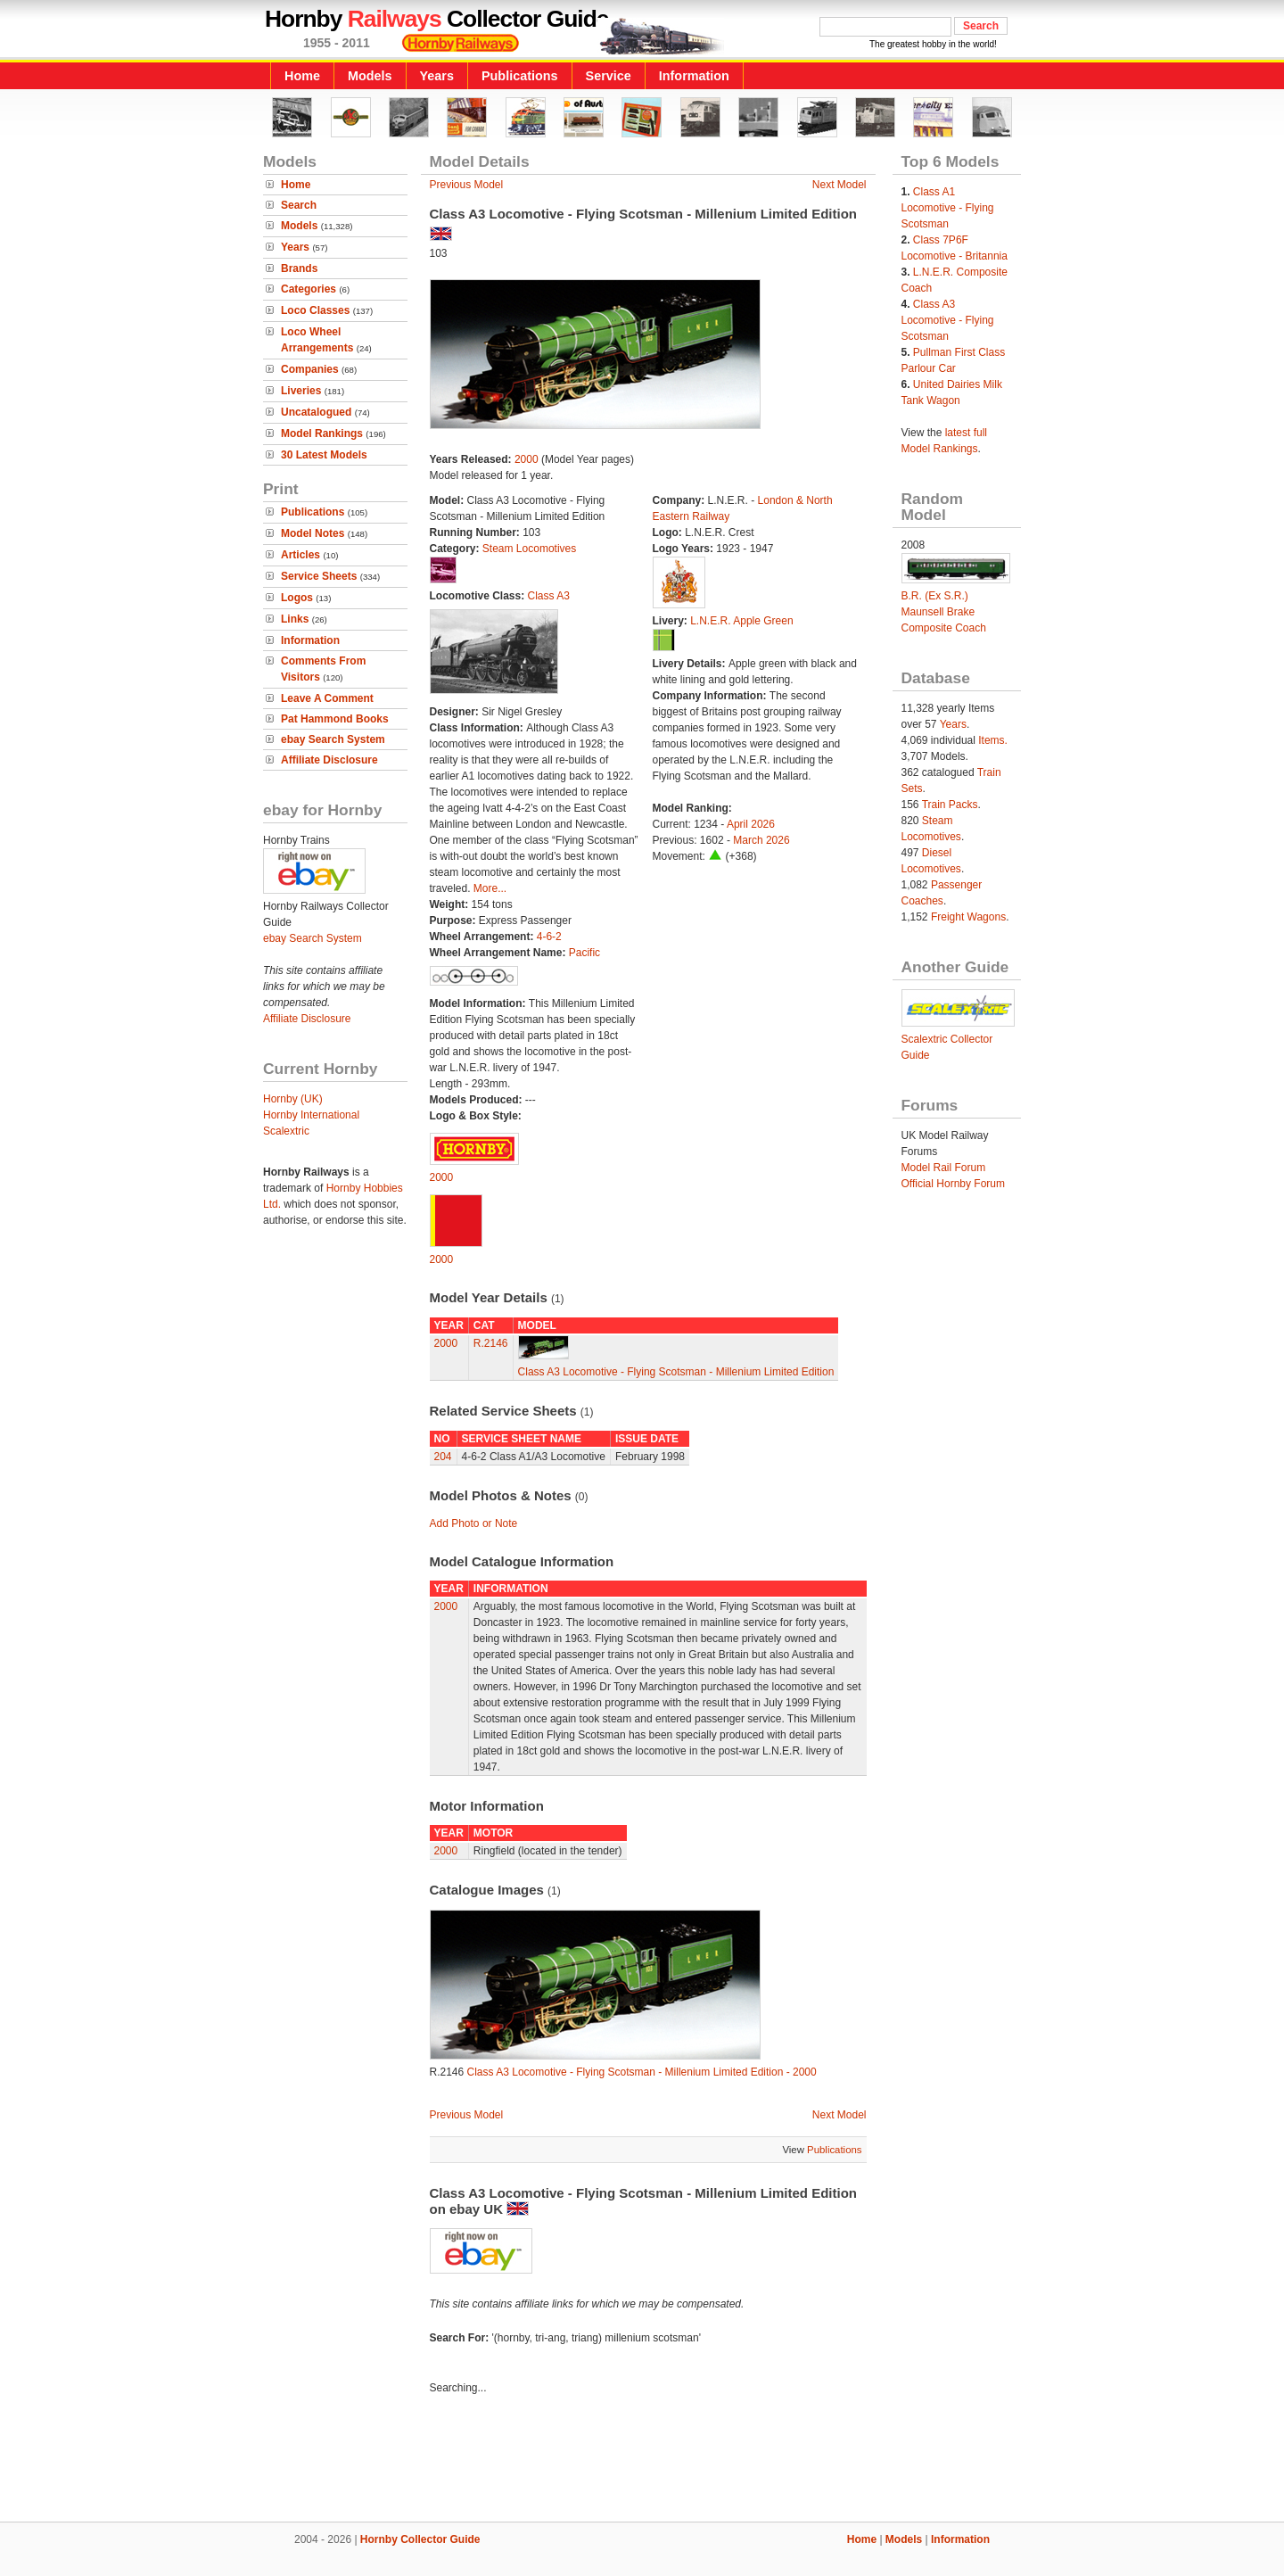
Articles (300, 555)
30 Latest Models (324, 455)
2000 (526, 459)
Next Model (839, 184)
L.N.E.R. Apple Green (741, 621)
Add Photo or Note (474, 1523)
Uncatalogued (316, 412)
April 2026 (751, 824)
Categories (308, 289)
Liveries (301, 390)
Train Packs (950, 804)
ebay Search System (333, 739)
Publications (520, 76)
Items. (993, 740)
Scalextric (286, 1131)
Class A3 (549, 596)
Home (302, 76)
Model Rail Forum (943, 1167)
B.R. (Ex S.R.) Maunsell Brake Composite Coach (943, 612)
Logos (297, 597)
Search (299, 205)
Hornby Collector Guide (420, 2539)
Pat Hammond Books (335, 719)
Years (437, 76)
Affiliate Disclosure (329, 760)
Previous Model (467, 184)
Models (370, 76)
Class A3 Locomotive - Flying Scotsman (947, 320)
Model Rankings (322, 433)
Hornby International (311, 1115)
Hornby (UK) (293, 1099)
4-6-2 (549, 936)
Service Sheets (319, 576)
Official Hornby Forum (953, 1183)
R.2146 (490, 1343)
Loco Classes (315, 310)
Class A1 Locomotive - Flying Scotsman (947, 208)
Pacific (584, 952)
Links (295, 619)
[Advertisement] (642, 2461)
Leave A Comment (327, 698)
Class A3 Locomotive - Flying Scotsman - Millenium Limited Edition (676, 1372)
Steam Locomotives (529, 548)
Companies (310, 369)
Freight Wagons (968, 917)
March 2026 (761, 840)
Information (694, 76)
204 (443, 1456)
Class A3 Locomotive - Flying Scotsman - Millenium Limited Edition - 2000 (642, 2072)
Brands (299, 268)
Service (608, 76)
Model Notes (312, 533)
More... (489, 888)
